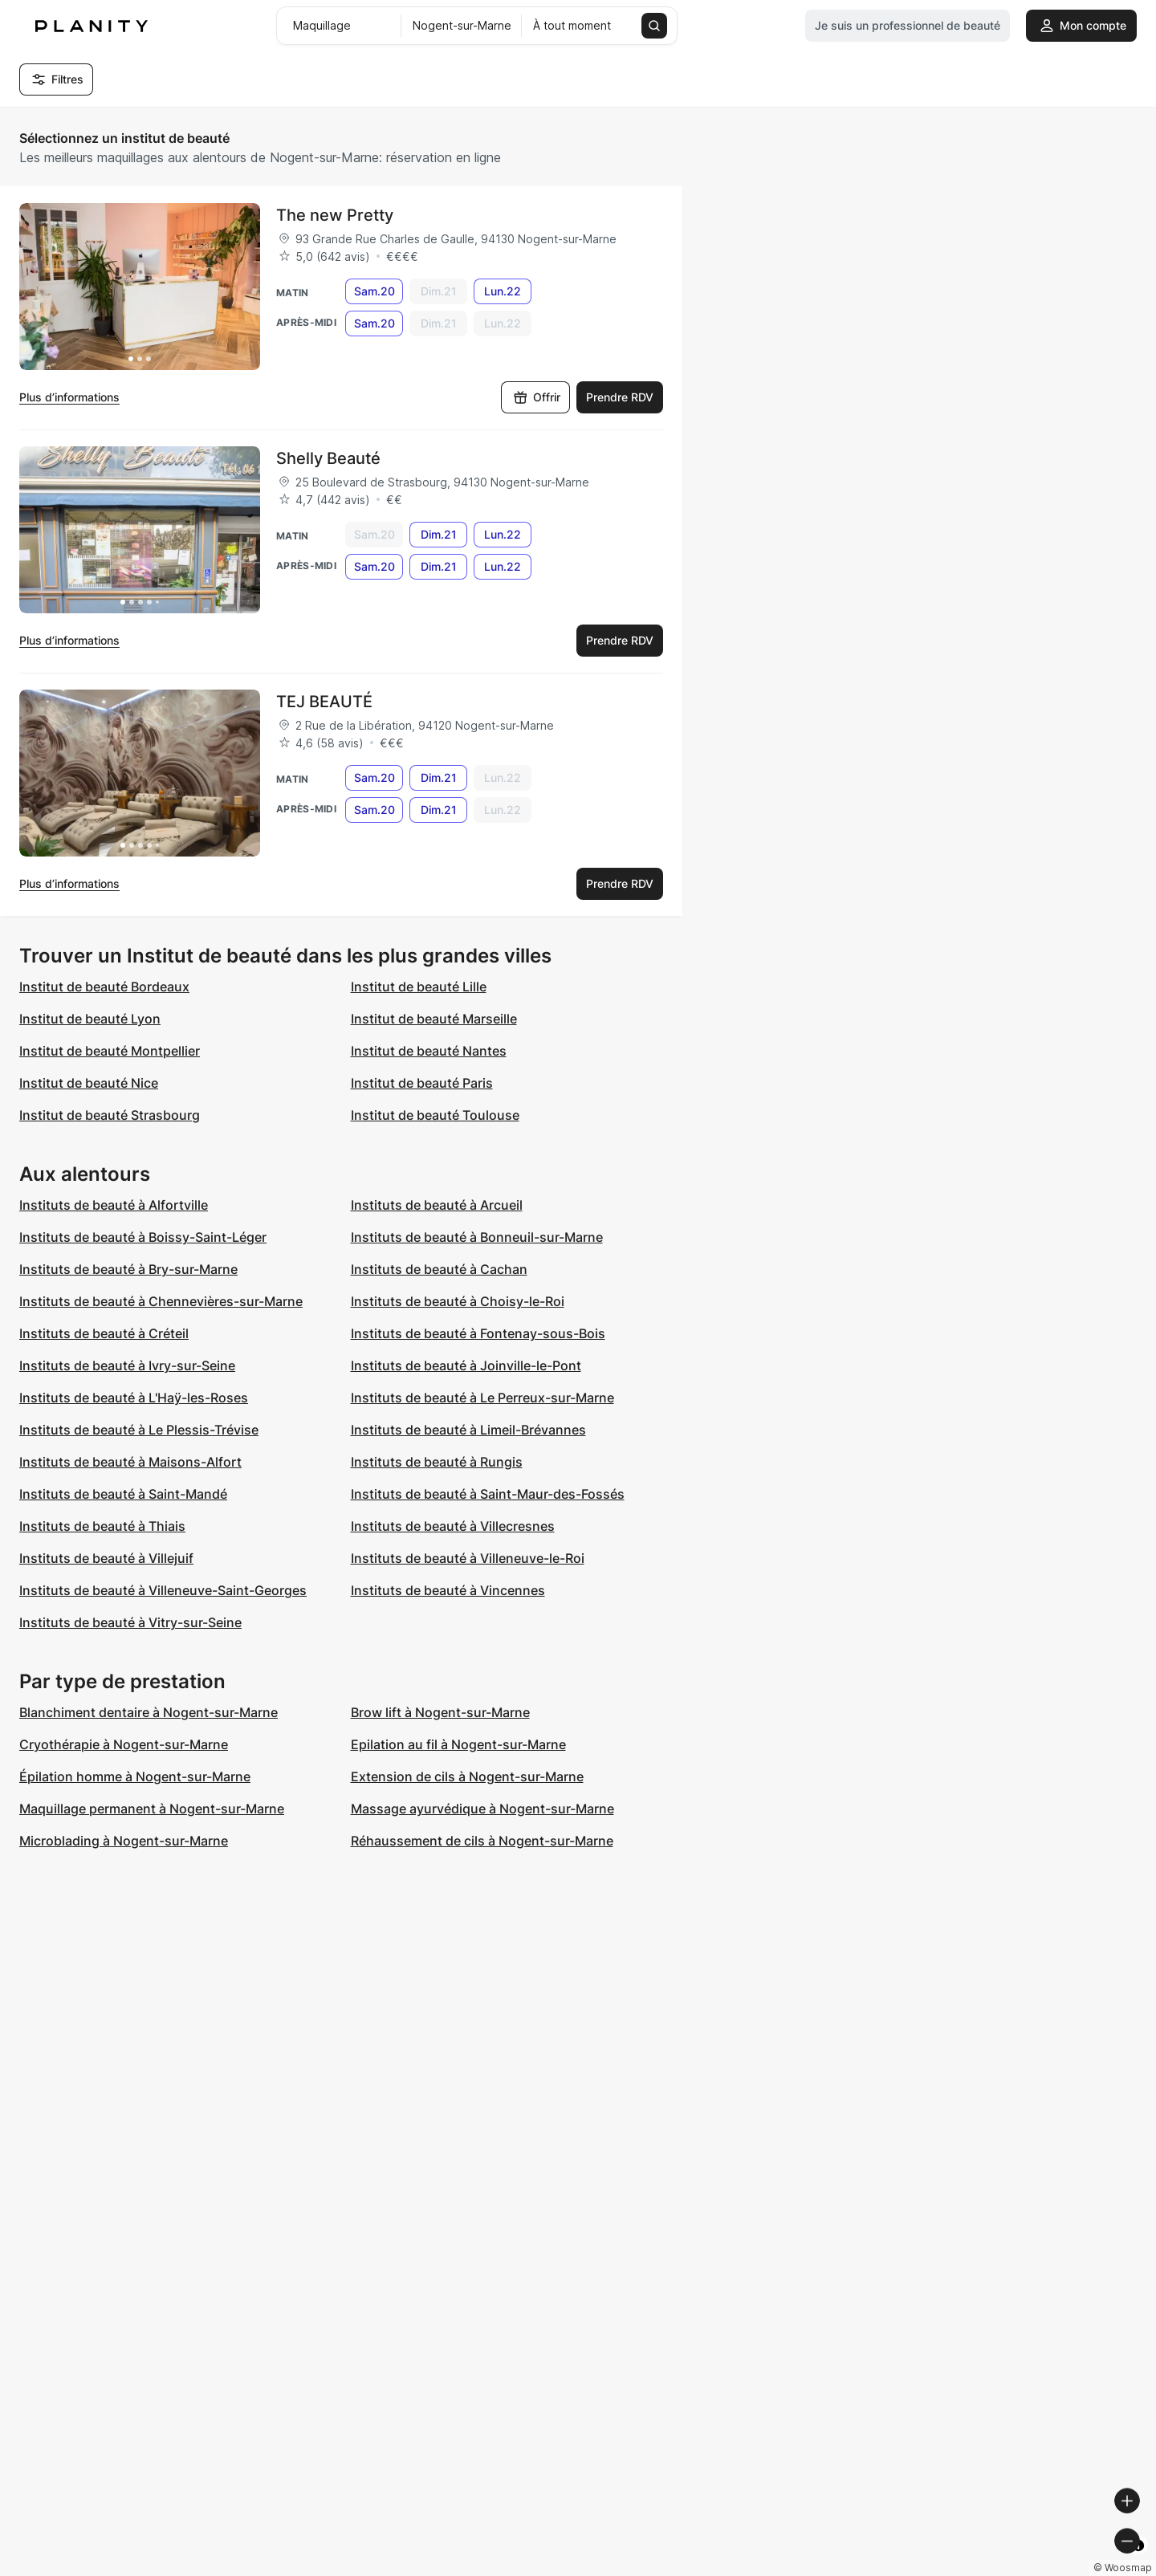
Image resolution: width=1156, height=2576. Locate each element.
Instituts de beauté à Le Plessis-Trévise (138, 1430)
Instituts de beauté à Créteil (104, 1333)
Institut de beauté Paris (422, 1083)
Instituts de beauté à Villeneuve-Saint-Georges (163, 1590)
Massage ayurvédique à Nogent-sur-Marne (482, 1809)
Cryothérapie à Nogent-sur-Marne (123, 1744)
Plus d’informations (69, 397)
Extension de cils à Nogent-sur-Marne (467, 1776)
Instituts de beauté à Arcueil (437, 1205)
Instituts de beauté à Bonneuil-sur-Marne (477, 1237)
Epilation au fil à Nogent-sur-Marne (458, 1744)
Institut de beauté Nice (88, 1083)
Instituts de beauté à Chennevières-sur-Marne (161, 1301)
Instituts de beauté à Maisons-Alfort (130, 1462)
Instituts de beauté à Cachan (439, 1269)
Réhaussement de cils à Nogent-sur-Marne (482, 1841)
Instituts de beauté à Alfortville (113, 1205)
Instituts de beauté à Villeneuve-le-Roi (467, 1558)
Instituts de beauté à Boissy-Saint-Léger (143, 1237)
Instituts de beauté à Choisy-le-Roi (457, 1301)
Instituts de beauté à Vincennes (448, 1590)
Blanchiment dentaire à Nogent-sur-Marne (148, 1712)
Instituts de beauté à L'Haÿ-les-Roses (133, 1398)
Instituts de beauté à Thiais (102, 1526)
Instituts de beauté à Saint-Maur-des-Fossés (488, 1494)
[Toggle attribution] (1138, 2561)
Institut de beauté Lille (418, 987)
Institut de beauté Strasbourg (109, 1115)
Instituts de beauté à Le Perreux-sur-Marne (482, 1398)
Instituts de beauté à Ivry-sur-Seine (127, 1365)
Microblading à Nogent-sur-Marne (123, 1841)
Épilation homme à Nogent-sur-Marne (134, 1776)
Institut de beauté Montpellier (109, 1051)
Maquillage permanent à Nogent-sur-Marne (151, 1809)
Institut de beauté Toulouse (435, 1115)
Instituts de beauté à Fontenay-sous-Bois (478, 1333)
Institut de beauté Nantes (429, 1051)
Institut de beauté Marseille (434, 1019)
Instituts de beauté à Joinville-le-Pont (466, 1365)
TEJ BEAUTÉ (324, 701)
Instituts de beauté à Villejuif (106, 1558)
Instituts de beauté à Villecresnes (453, 1526)
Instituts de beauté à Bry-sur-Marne (128, 1269)
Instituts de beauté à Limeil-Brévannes (468, 1430)
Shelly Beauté (328, 458)
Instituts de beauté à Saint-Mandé (123, 1494)
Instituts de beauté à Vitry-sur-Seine (130, 1622)
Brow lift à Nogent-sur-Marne (440, 1712)
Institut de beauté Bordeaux (104, 987)
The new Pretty (334, 215)
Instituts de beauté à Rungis (437, 1462)
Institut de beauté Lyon (90, 1019)
